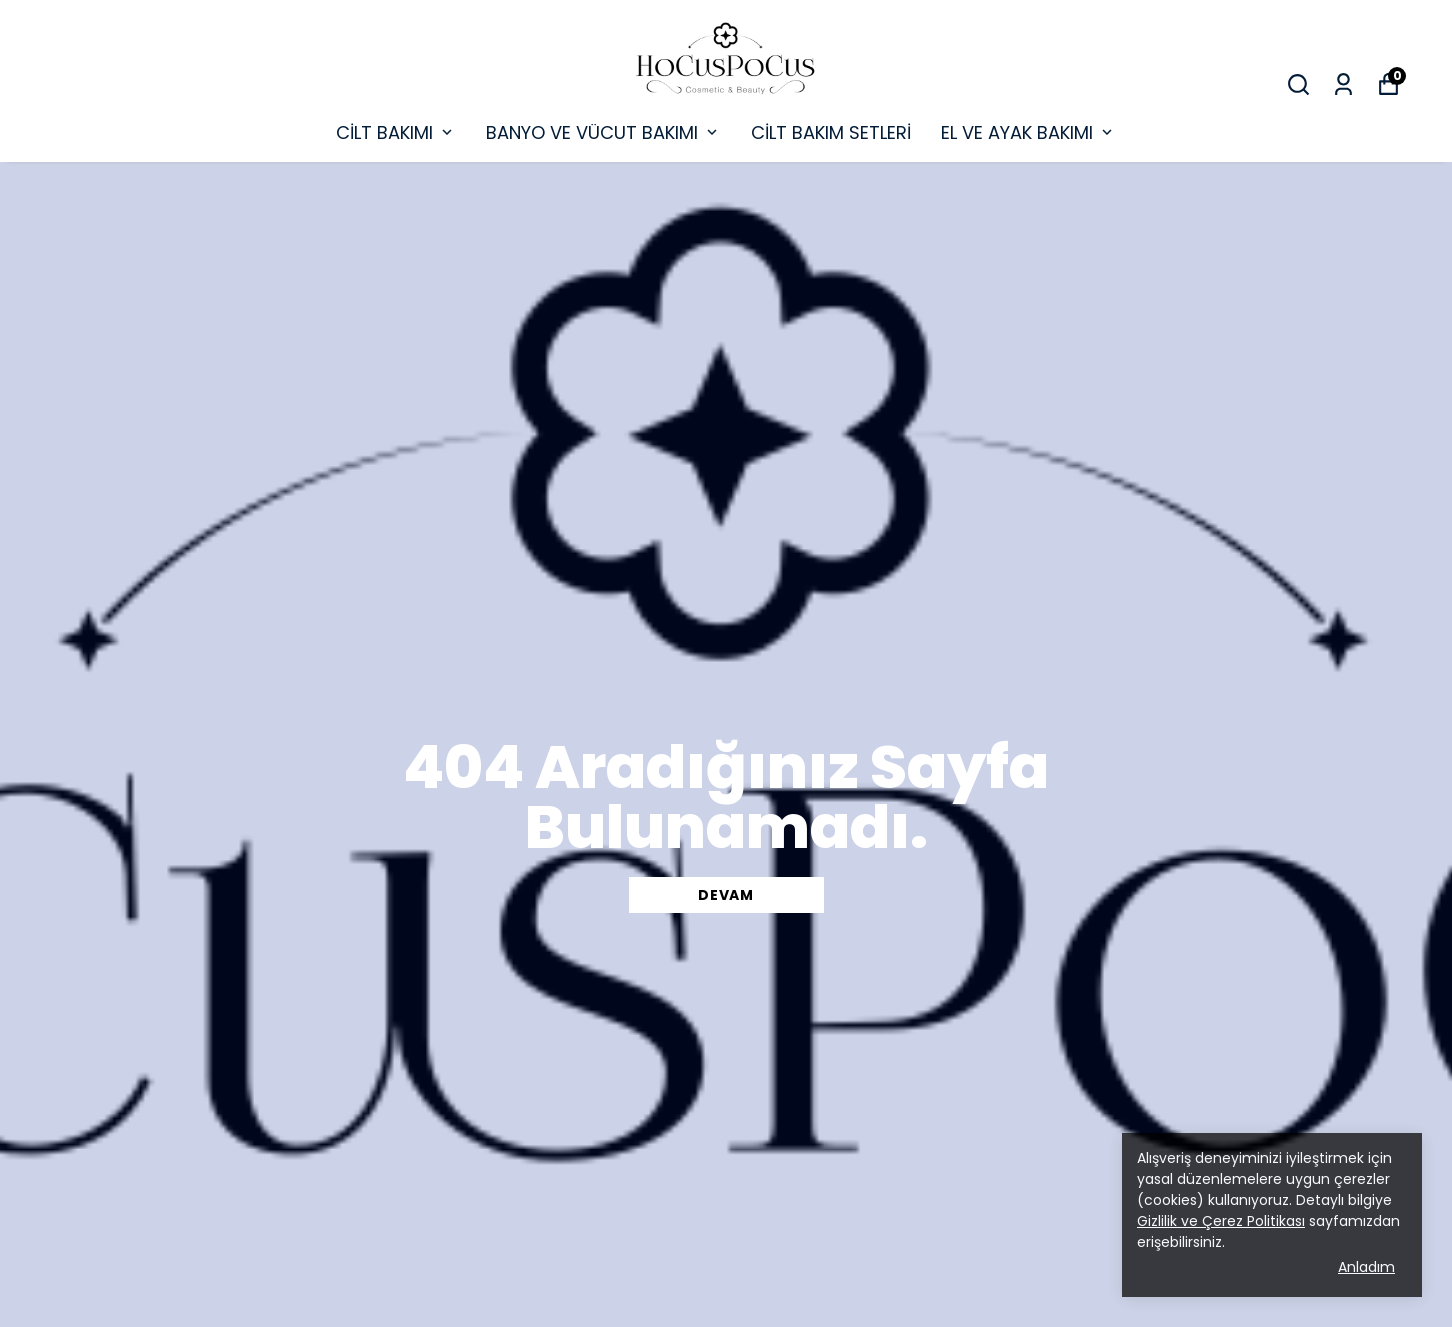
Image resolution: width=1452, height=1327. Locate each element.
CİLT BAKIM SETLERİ (831, 132)
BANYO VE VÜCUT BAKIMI (603, 132)
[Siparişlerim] (1343, 84)
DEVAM (726, 895)
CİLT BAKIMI (396, 132)
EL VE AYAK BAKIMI (1028, 132)
